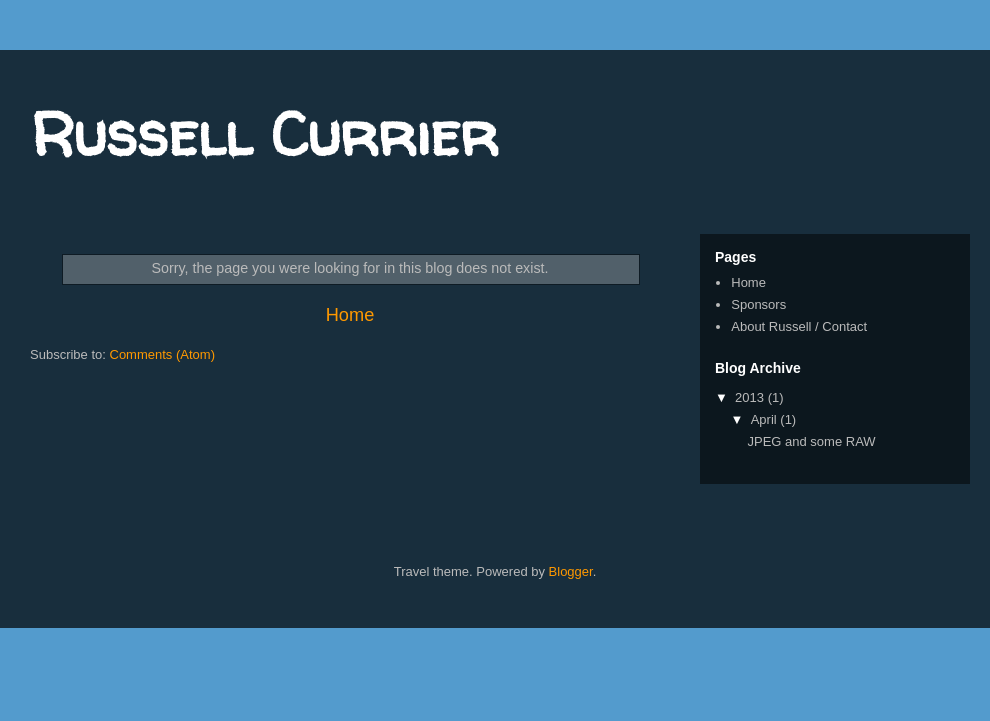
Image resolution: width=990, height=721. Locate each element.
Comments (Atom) (162, 354)
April (766, 419)
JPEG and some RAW (811, 441)
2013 (751, 397)
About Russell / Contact (799, 326)
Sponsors (758, 304)
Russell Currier (264, 134)
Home (350, 315)
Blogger (571, 571)
